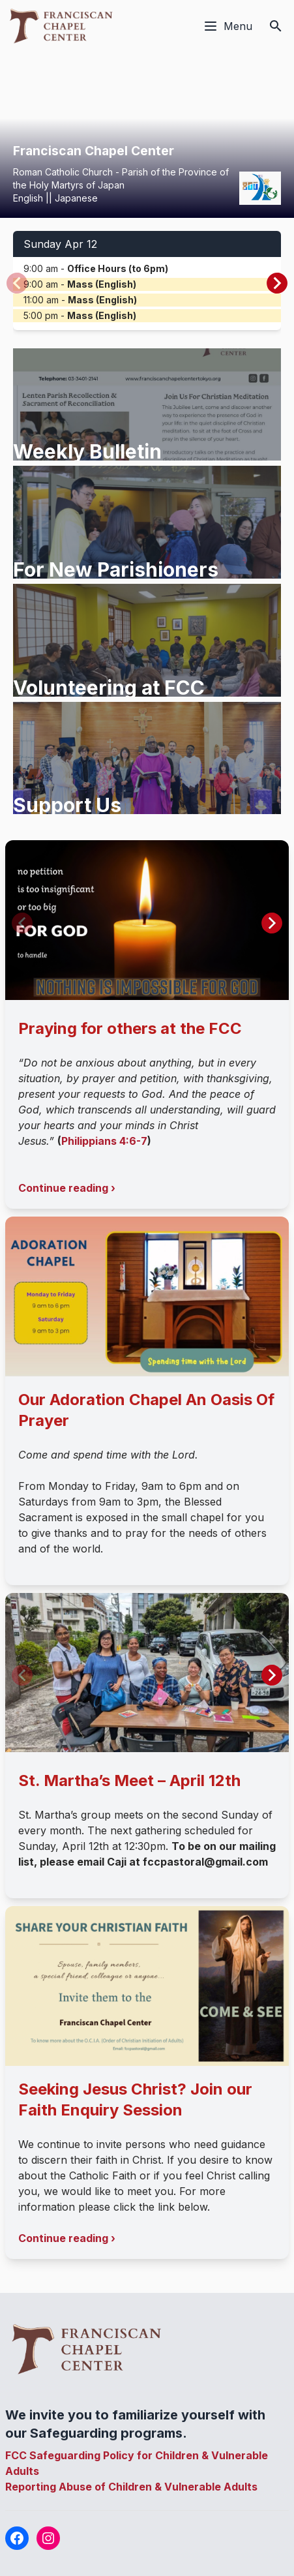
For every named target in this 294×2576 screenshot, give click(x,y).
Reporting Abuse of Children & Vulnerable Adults (131, 2486)
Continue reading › (66, 1187)
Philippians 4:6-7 (104, 1140)
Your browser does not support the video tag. (147, 135)
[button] (277, 283)
